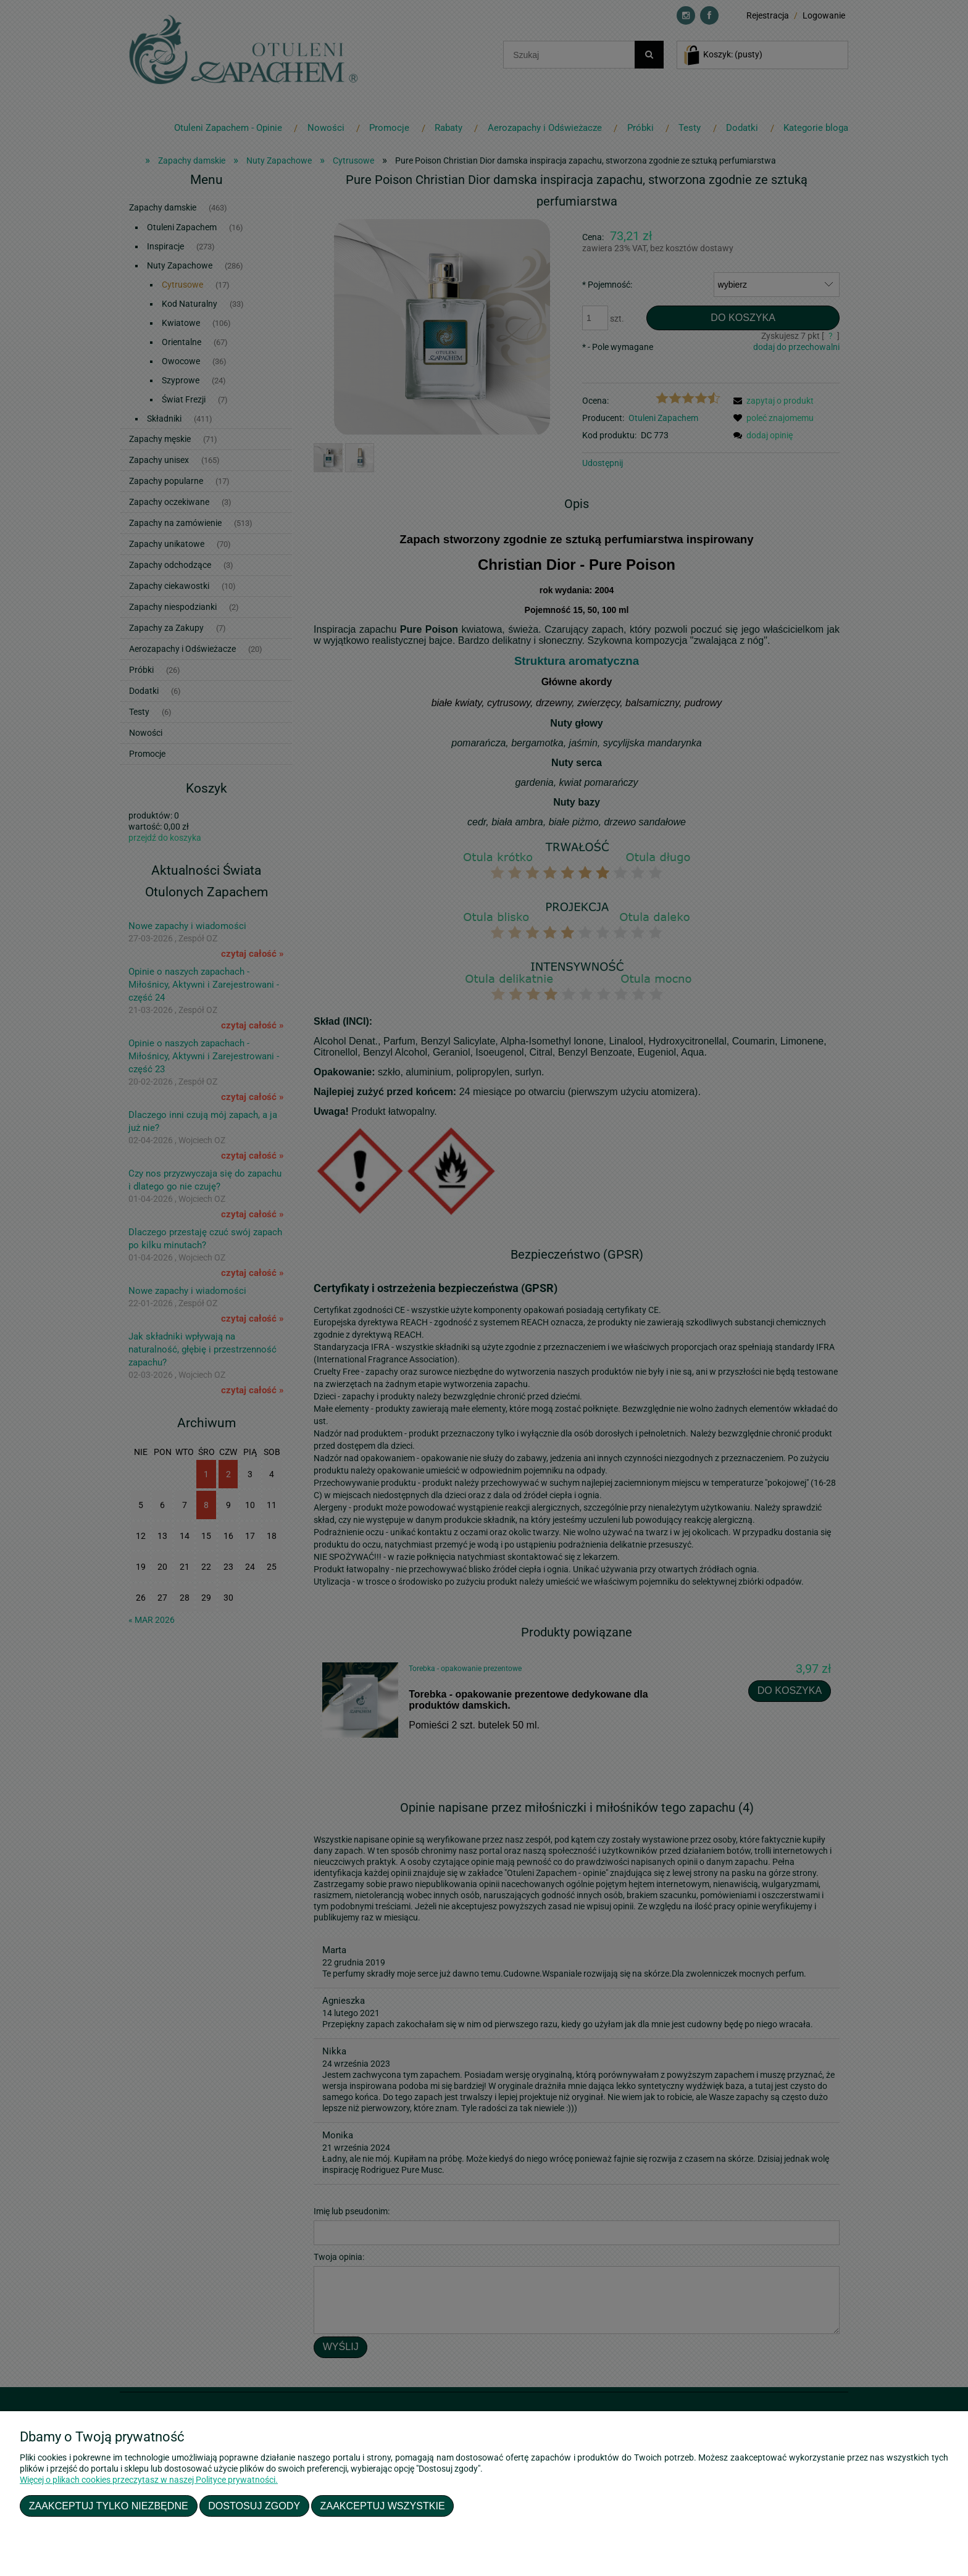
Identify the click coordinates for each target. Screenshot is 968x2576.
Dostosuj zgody (254, 2505)
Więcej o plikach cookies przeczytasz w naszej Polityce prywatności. (149, 2480)
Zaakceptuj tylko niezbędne (108, 2505)
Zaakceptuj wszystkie (382, 2505)
